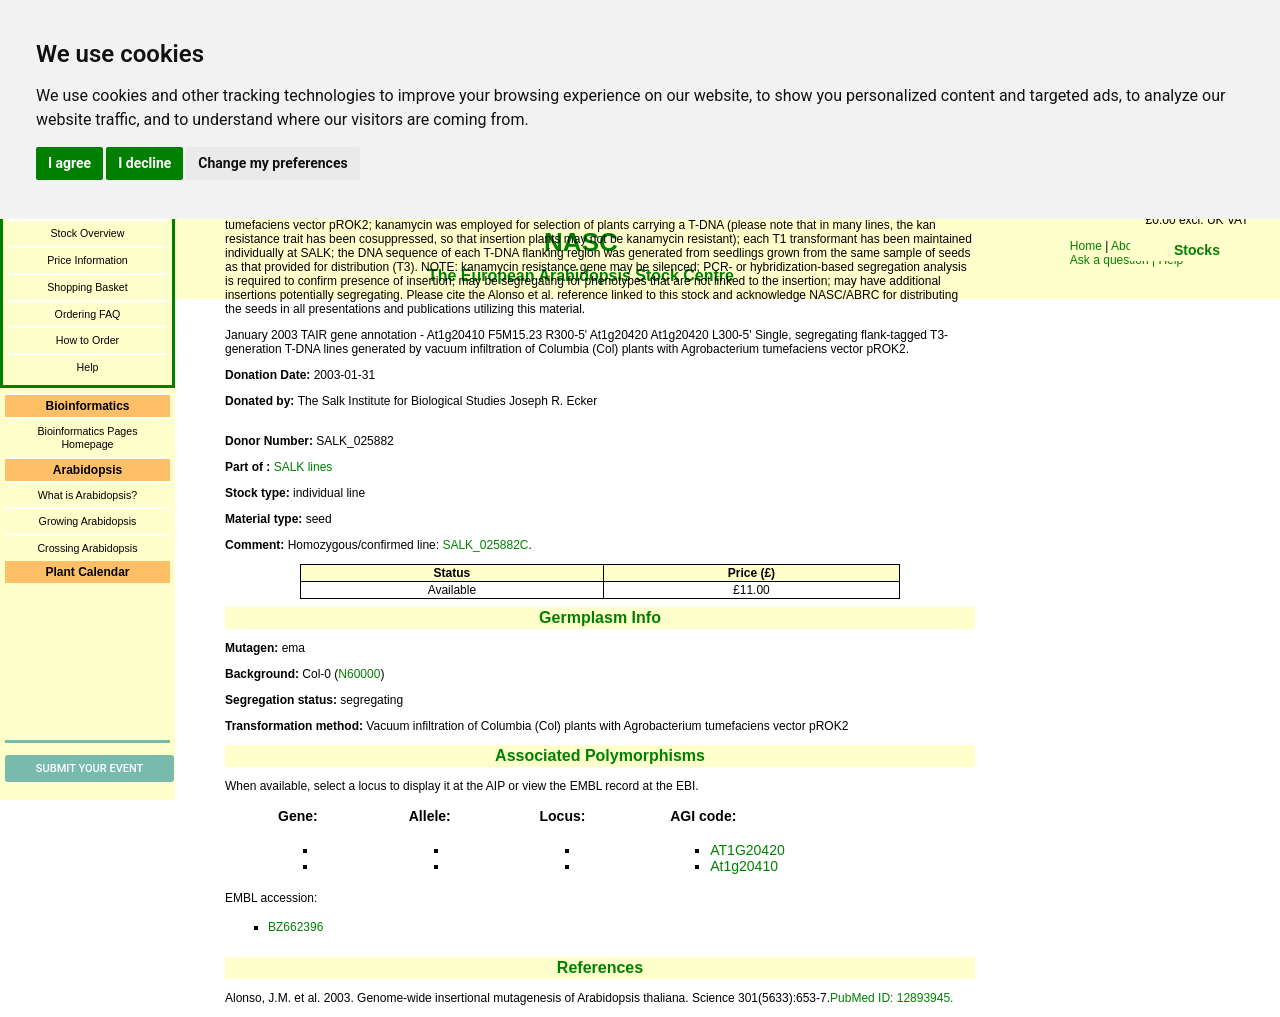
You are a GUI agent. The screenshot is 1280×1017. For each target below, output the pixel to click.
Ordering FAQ (88, 314)
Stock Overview (87, 233)
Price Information (87, 260)
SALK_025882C (485, 545)
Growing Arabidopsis (88, 521)
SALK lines (303, 467)
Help (88, 367)
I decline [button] (144, 163)
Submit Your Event (89, 768)
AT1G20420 (747, 850)
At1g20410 (744, 866)
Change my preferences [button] (272, 163)
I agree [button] (69, 163)
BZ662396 (295, 927)
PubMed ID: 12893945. (891, 998)
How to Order (87, 340)
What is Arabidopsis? (88, 495)
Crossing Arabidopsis (87, 548)
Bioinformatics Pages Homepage (87, 437)
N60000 (359, 674)
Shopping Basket (87, 287)
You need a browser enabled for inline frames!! (1197, 280)
